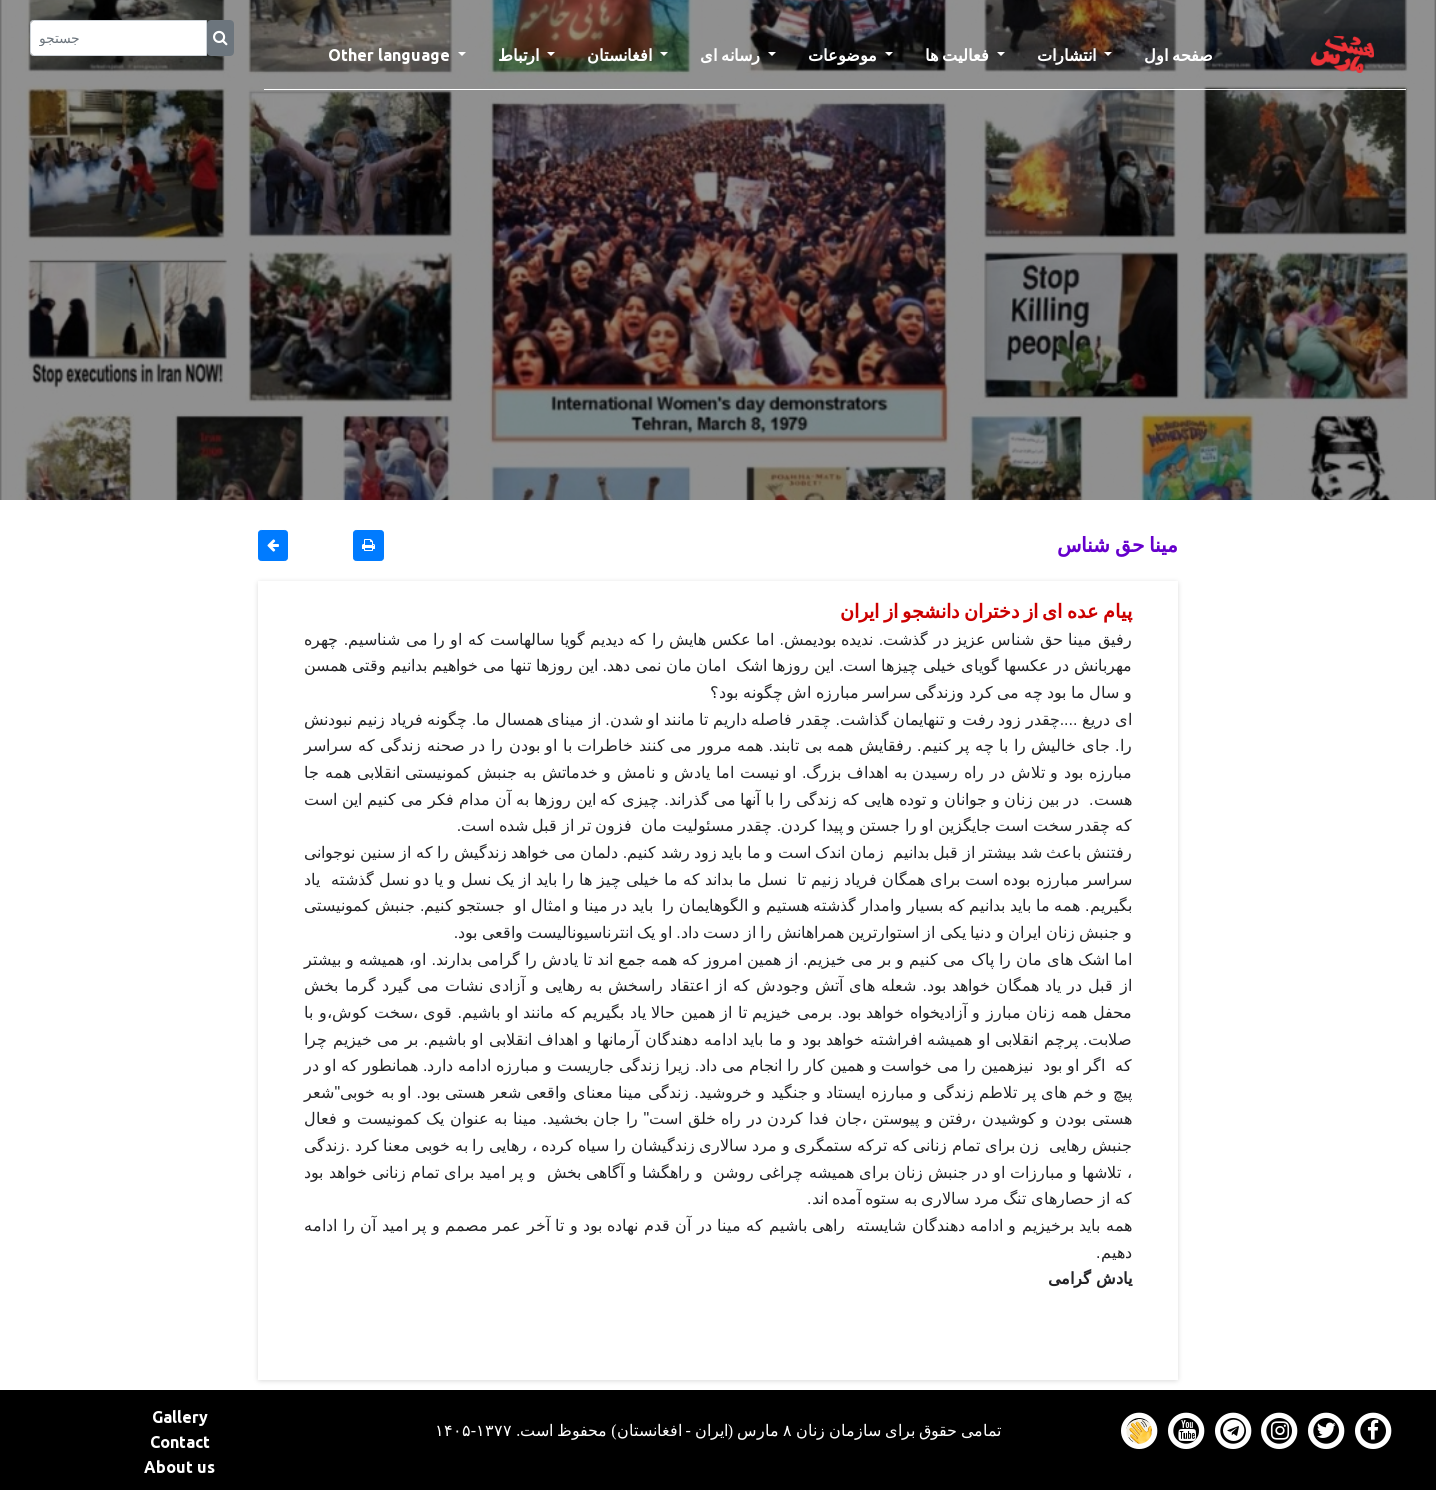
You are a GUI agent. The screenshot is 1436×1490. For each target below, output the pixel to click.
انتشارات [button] (1068, 55)
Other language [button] (391, 55)
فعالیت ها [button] (959, 55)
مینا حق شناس (1117, 544)
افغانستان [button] (621, 55)
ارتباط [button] (520, 55)
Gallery (180, 1417)
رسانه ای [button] (732, 55)
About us (179, 1467)
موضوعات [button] (844, 55)
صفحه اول (1186, 53)
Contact (180, 1442)
